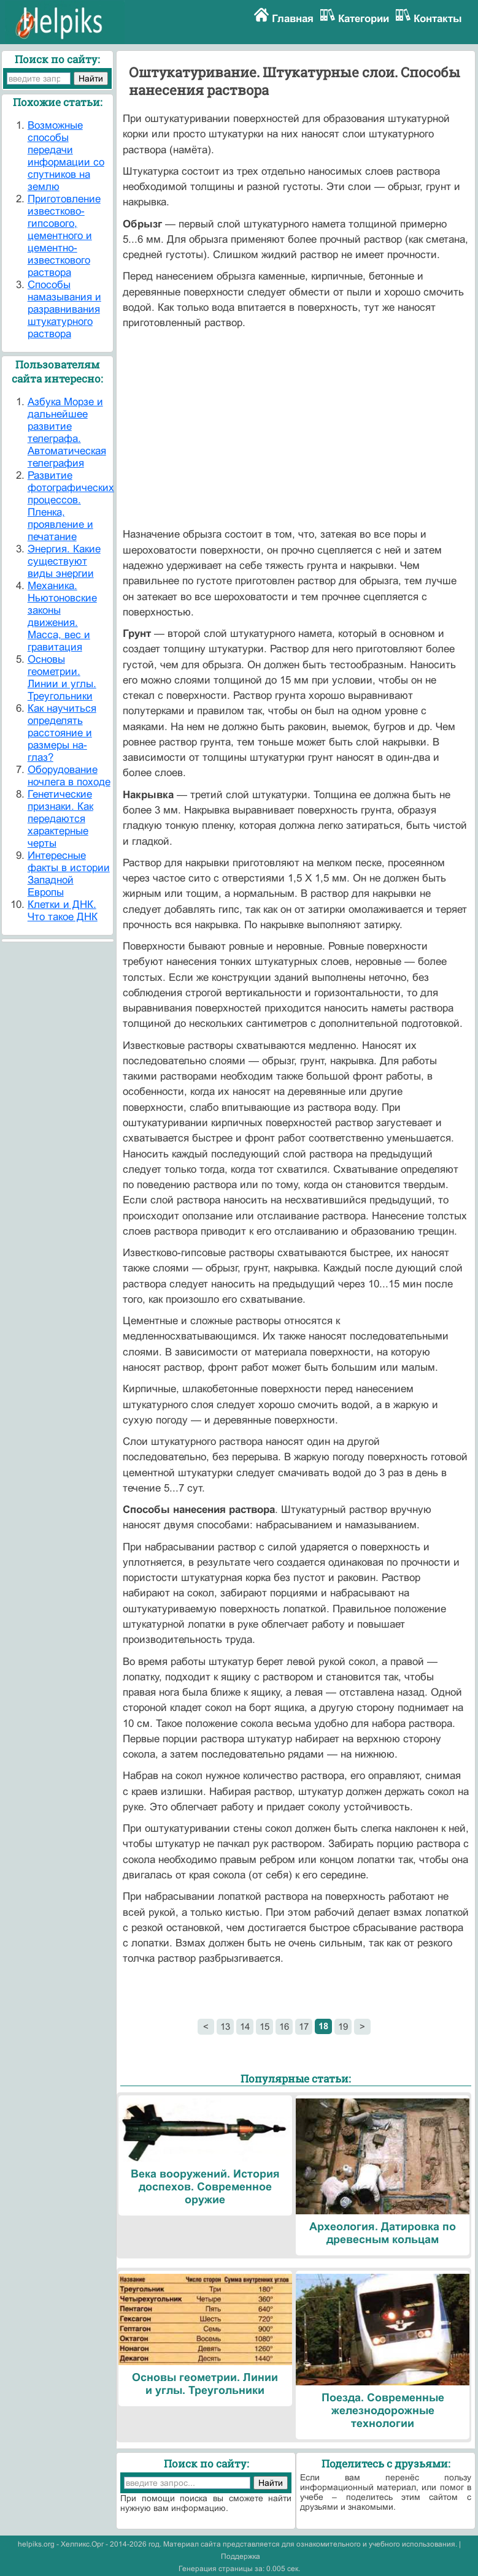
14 (245, 2026)
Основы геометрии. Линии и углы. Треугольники (62, 678)
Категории (363, 19)
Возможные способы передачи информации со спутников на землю (66, 156)
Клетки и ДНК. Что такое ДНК (63, 911)
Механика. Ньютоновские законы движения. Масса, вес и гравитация (62, 616)
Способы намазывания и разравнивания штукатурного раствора (64, 309)
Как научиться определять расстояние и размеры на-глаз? (62, 733)
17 (304, 2026)
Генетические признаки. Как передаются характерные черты (60, 818)
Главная (293, 19)
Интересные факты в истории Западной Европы (69, 874)
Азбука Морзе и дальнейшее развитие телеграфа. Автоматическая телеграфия (67, 432)
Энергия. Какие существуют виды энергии (64, 561)
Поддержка (240, 2556)
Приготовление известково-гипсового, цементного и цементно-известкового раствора (64, 235)
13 (225, 2026)
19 (343, 2026)
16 (284, 2026)
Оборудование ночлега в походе (69, 776)
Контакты (438, 19)
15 (264, 2026)
